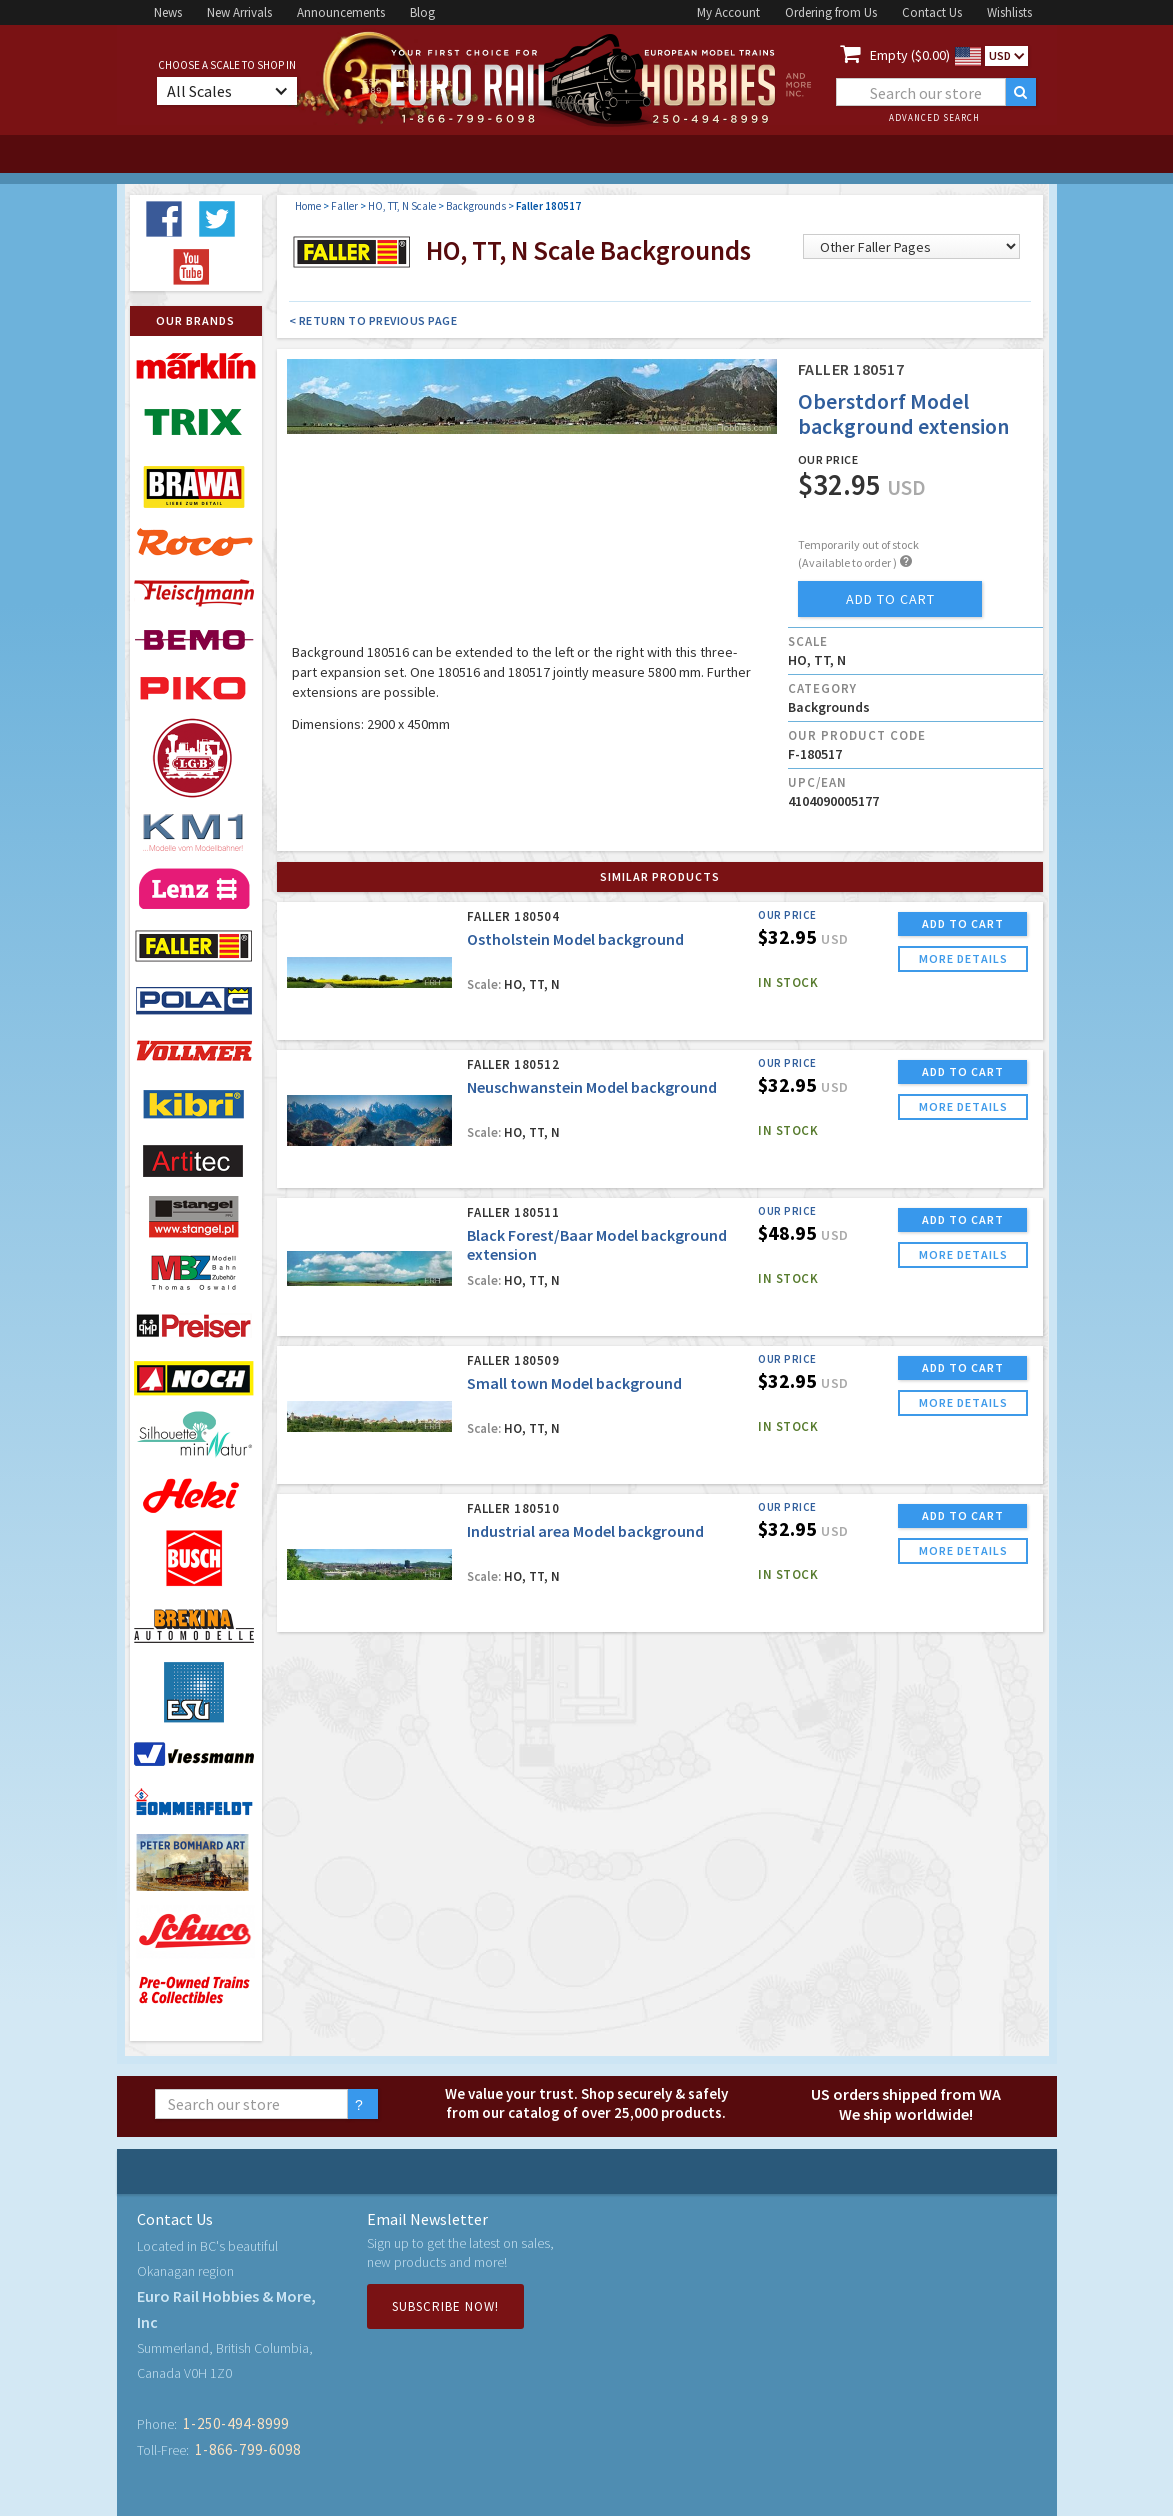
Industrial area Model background (585, 1531)
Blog (422, 12)
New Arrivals (239, 12)
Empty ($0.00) (910, 55)
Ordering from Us (831, 12)
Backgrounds (476, 206)
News (168, 12)
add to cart (890, 599)
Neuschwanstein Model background (592, 1087)
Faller (344, 206)
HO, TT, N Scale (402, 206)
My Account (728, 12)
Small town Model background (574, 1383)
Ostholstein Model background (575, 939)
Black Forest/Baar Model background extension (597, 1244)
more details (963, 958)
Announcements (341, 12)
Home (308, 206)
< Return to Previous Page (373, 320)
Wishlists (1009, 12)
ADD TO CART (963, 923)
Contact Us (932, 12)
